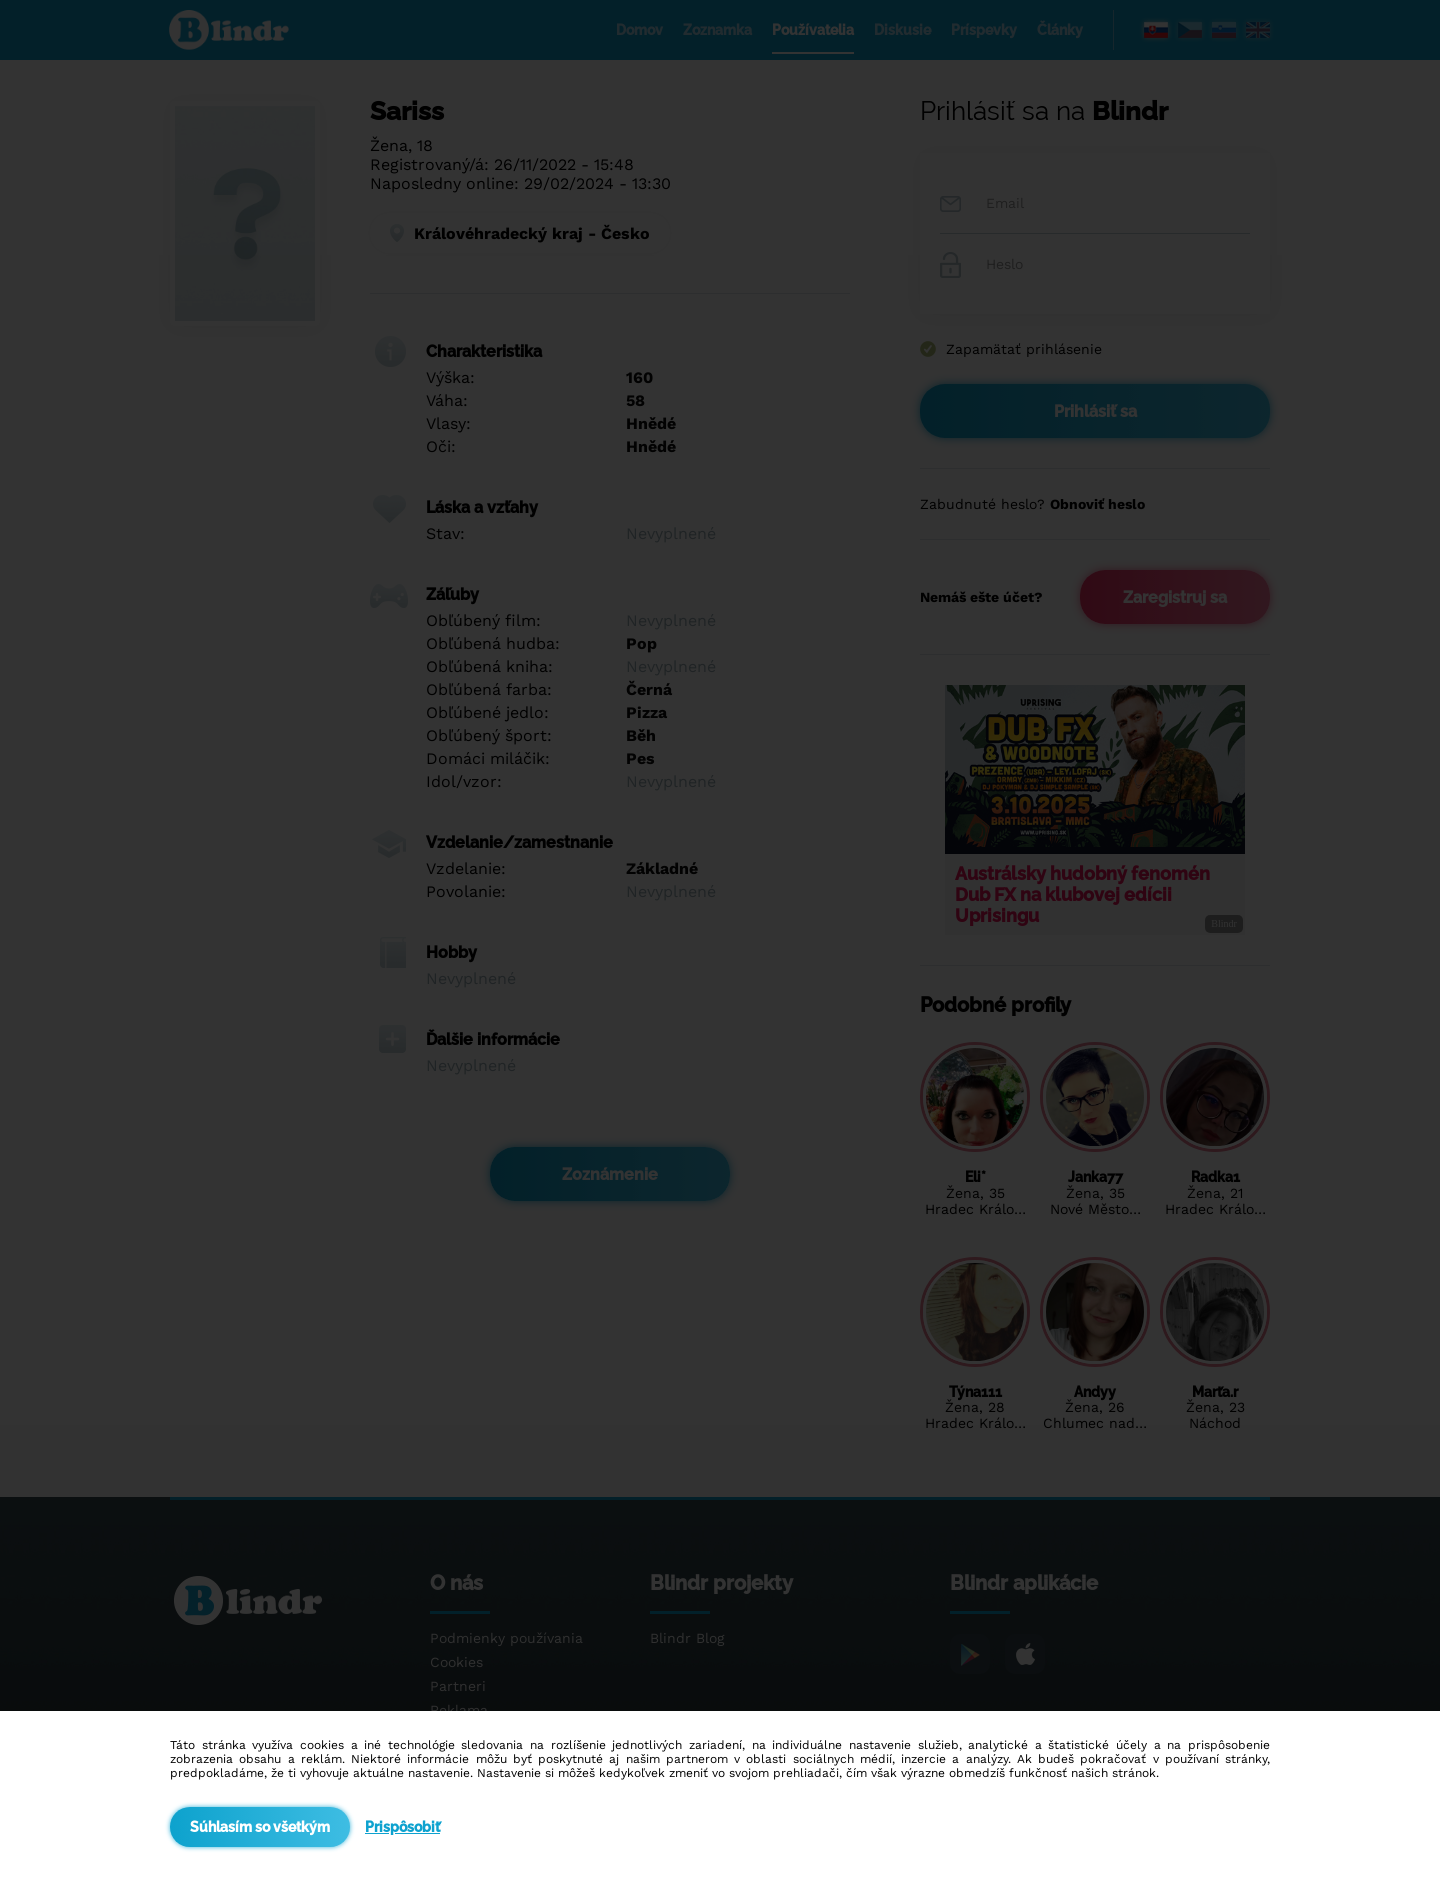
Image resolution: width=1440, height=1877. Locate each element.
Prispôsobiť (402, 1827)
